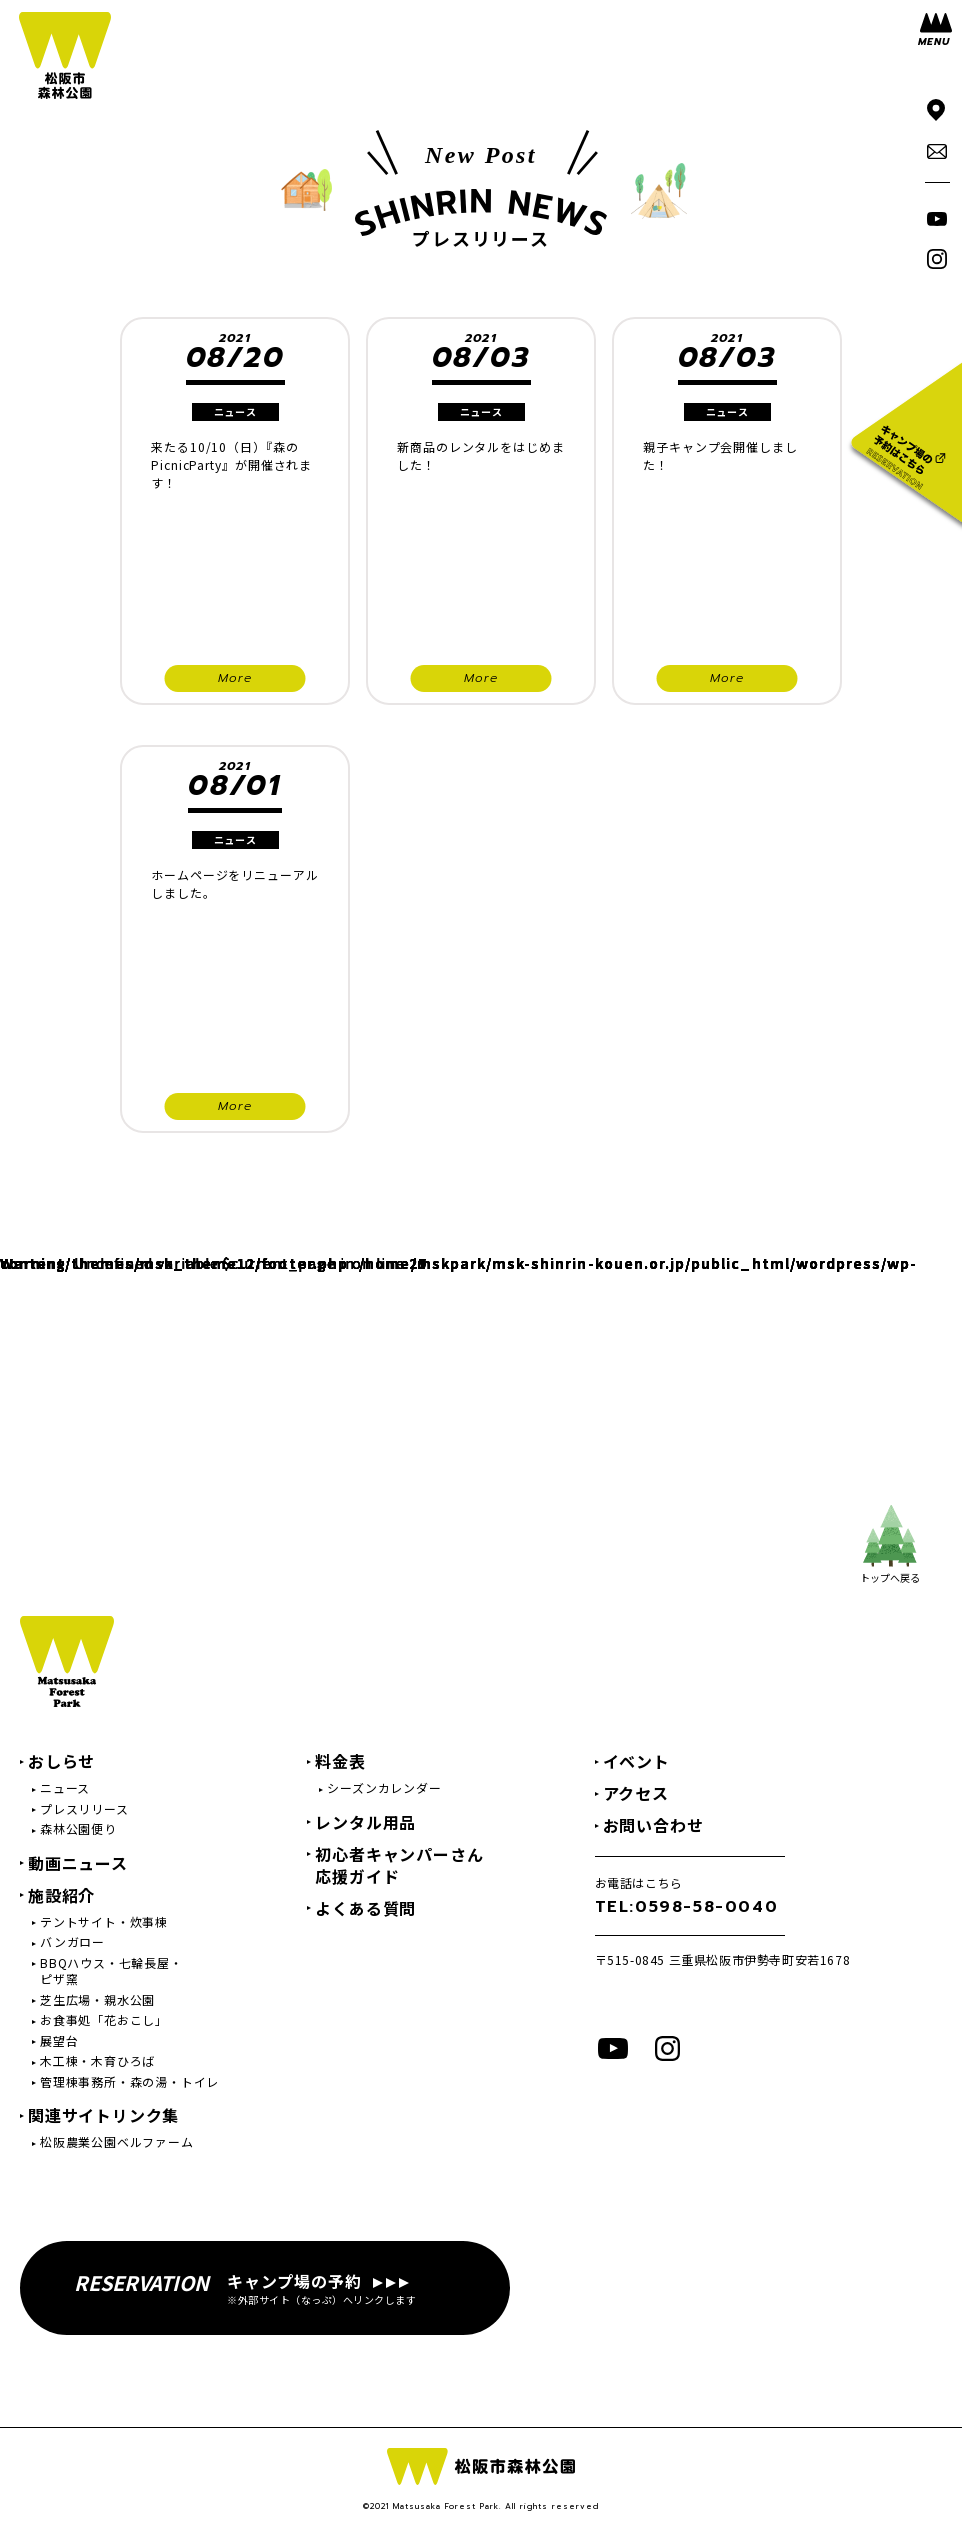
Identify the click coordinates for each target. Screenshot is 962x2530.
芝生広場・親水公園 (97, 2000)
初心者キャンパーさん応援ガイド (399, 1865)
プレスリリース (84, 1809)
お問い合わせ (653, 1825)
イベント (636, 1761)
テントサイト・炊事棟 (104, 1922)
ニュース (65, 1788)
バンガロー (72, 1942)
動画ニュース (78, 1863)
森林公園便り (78, 1829)
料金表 (340, 1761)
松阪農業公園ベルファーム (117, 2142)
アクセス (636, 1793)
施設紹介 (61, 1895)
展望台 (59, 2041)
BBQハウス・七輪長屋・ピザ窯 (111, 1971)
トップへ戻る (890, 1545)
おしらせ (61, 1761)
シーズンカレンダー (384, 1788)
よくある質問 (365, 1908)
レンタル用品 (365, 1822)
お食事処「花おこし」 (104, 2020)
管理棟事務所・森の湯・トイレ (129, 2082)
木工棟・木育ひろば (97, 2061)
